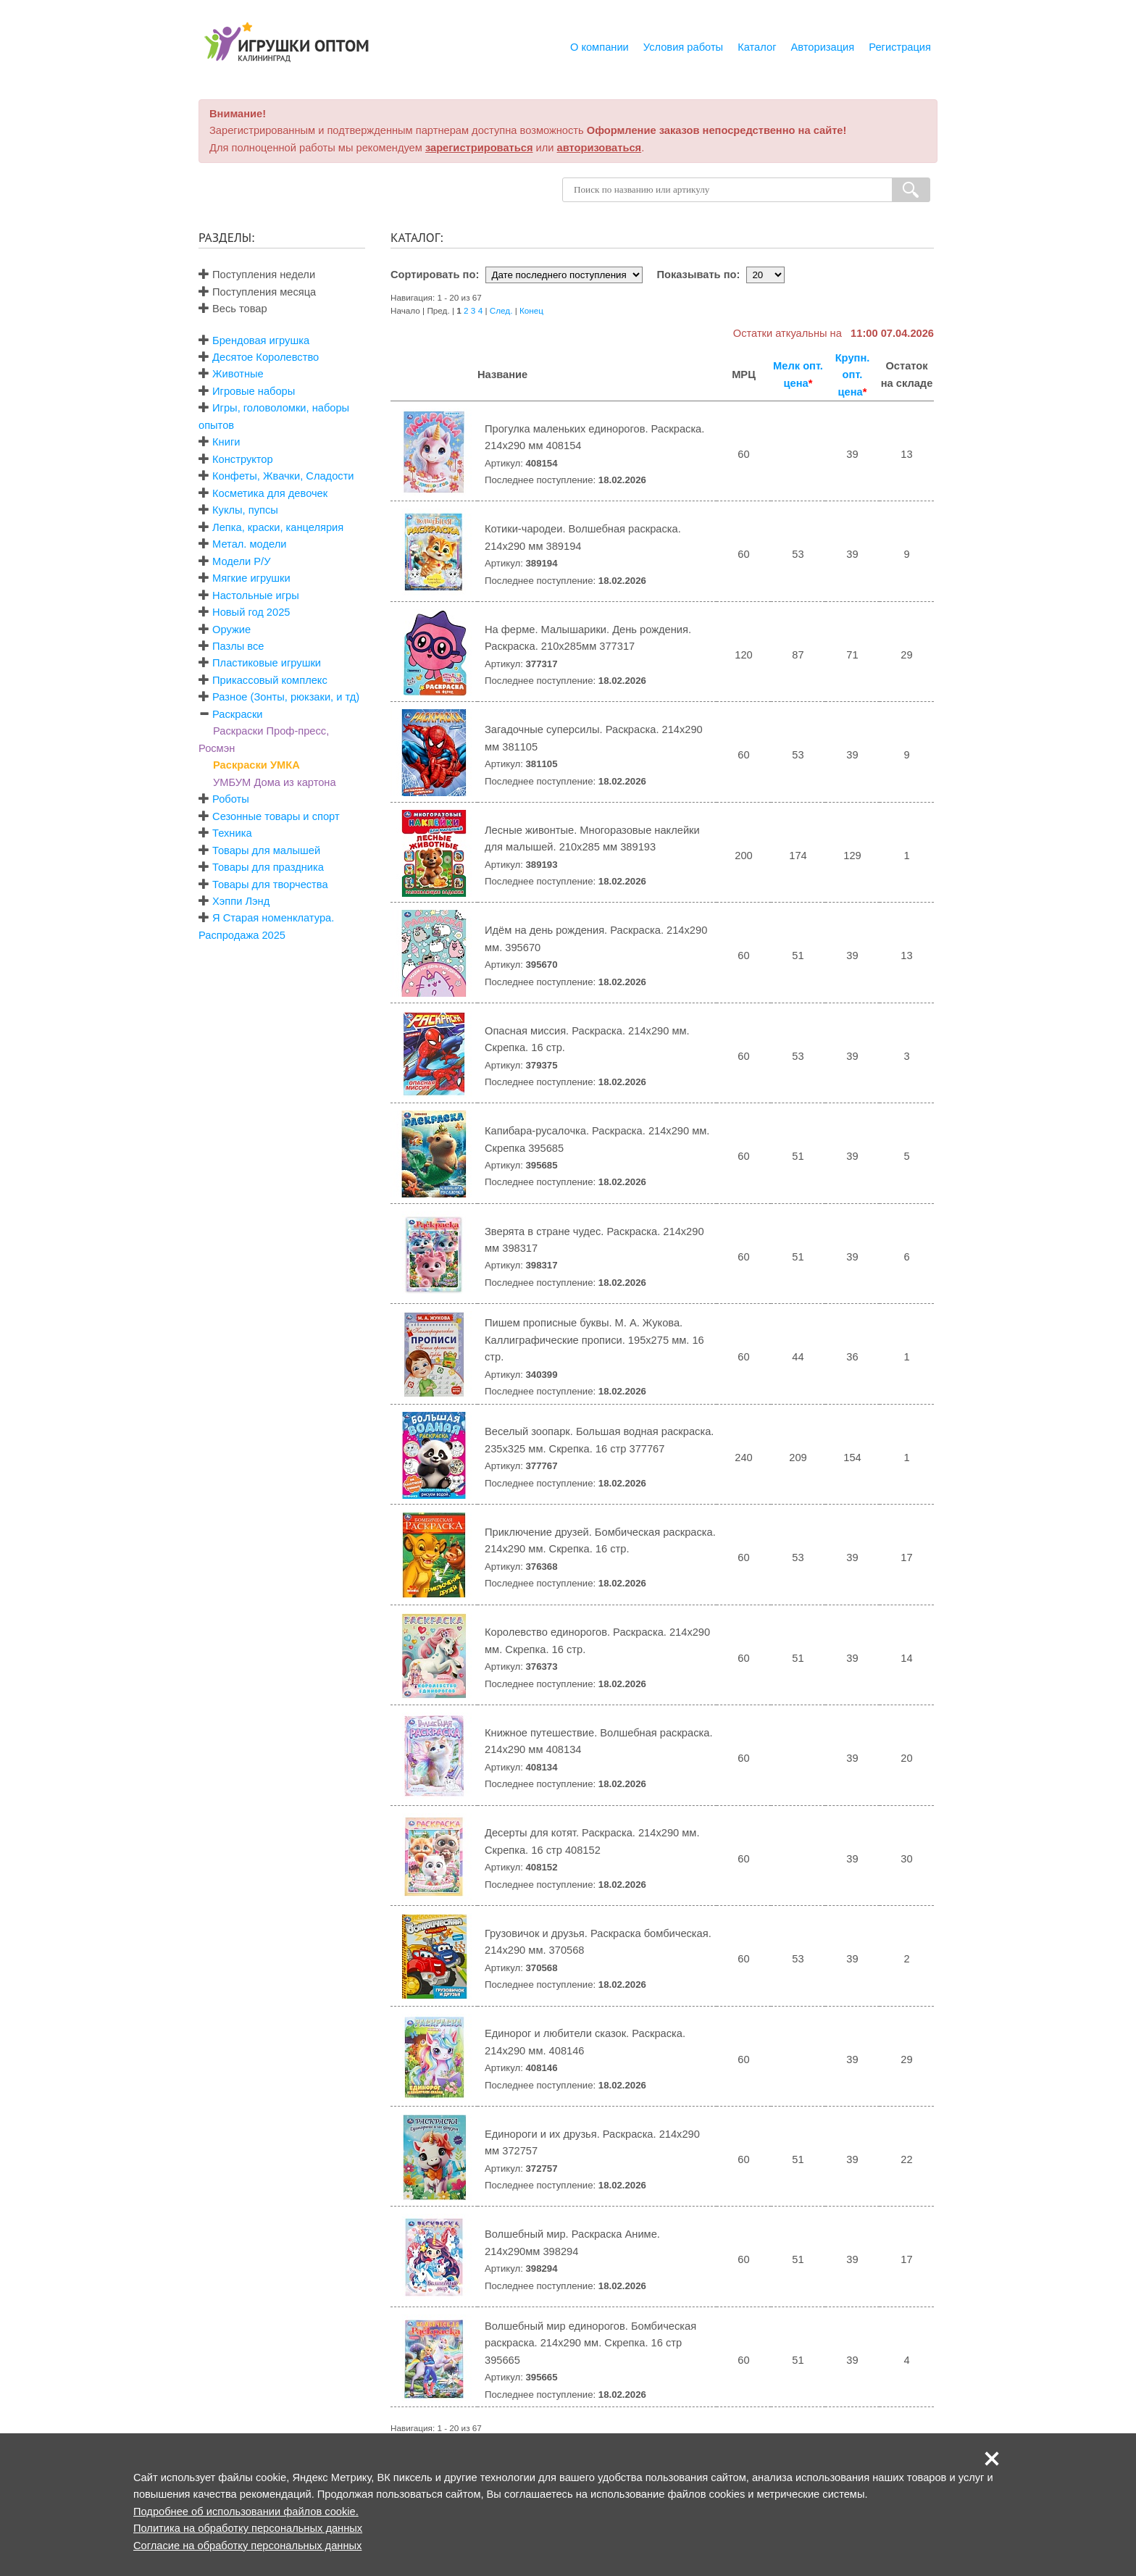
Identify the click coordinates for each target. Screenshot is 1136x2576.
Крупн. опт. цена (852, 375)
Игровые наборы (253, 391)
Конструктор (242, 459)
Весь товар (233, 308)
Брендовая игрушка (260, 340)
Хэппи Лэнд (241, 901)
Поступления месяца (257, 292)
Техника (231, 833)
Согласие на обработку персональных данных (247, 2545)
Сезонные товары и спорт (276, 816)
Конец (531, 310)
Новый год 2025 (251, 612)
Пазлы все (238, 646)
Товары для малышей (266, 850)
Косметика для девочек (269, 493)
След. (501, 310)
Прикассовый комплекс (269, 680)
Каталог (757, 47)
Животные (238, 374)
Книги (226, 442)
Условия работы (683, 47)
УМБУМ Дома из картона (274, 782)
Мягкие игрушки (251, 578)
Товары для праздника (268, 867)
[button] (992, 2459)
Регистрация (900, 47)
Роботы (230, 799)
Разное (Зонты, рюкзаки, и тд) (285, 697)
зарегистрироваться (479, 148)
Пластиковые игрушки (266, 663)
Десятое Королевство (265, 357)
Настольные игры (255, 595)
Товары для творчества (270, 884)
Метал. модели (249, 544)
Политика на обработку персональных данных (247, 2528)
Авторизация (823, 47)
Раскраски (237, 714)
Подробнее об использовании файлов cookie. (246, 2511)
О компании (599, 47)
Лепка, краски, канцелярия (277, 527)
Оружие (231, 629)
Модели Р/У (241, 561)
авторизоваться (599, 148)
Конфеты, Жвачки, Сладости (283, 476)
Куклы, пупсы (245, 510)
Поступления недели (257, 274)
